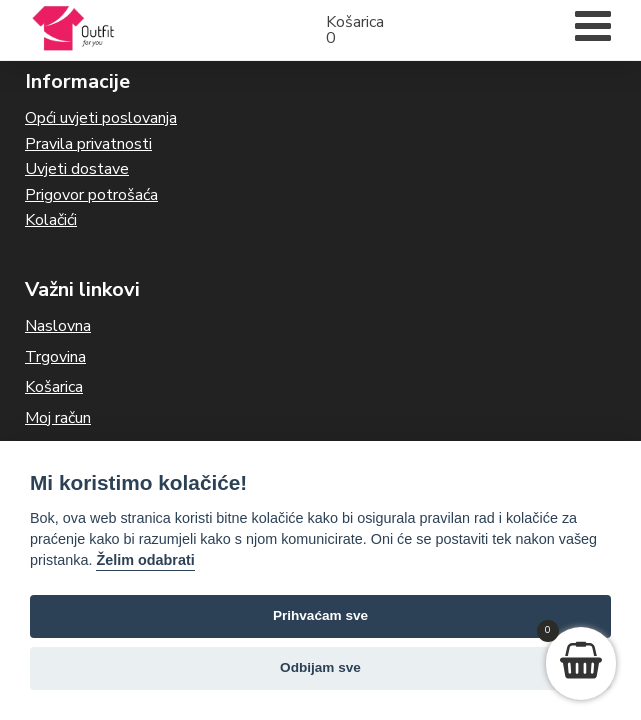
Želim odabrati (145, 560)
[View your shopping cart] (581, 663)
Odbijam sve (320, 667)
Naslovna (58, 326)
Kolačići (51, 220)
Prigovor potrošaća (91, 195)
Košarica (54, 387)
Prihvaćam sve (320, 615)
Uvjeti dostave (77, 169)
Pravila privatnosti (88, 144)
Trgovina (55, 357)
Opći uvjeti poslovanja (101, 118)
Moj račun (58, 418)
